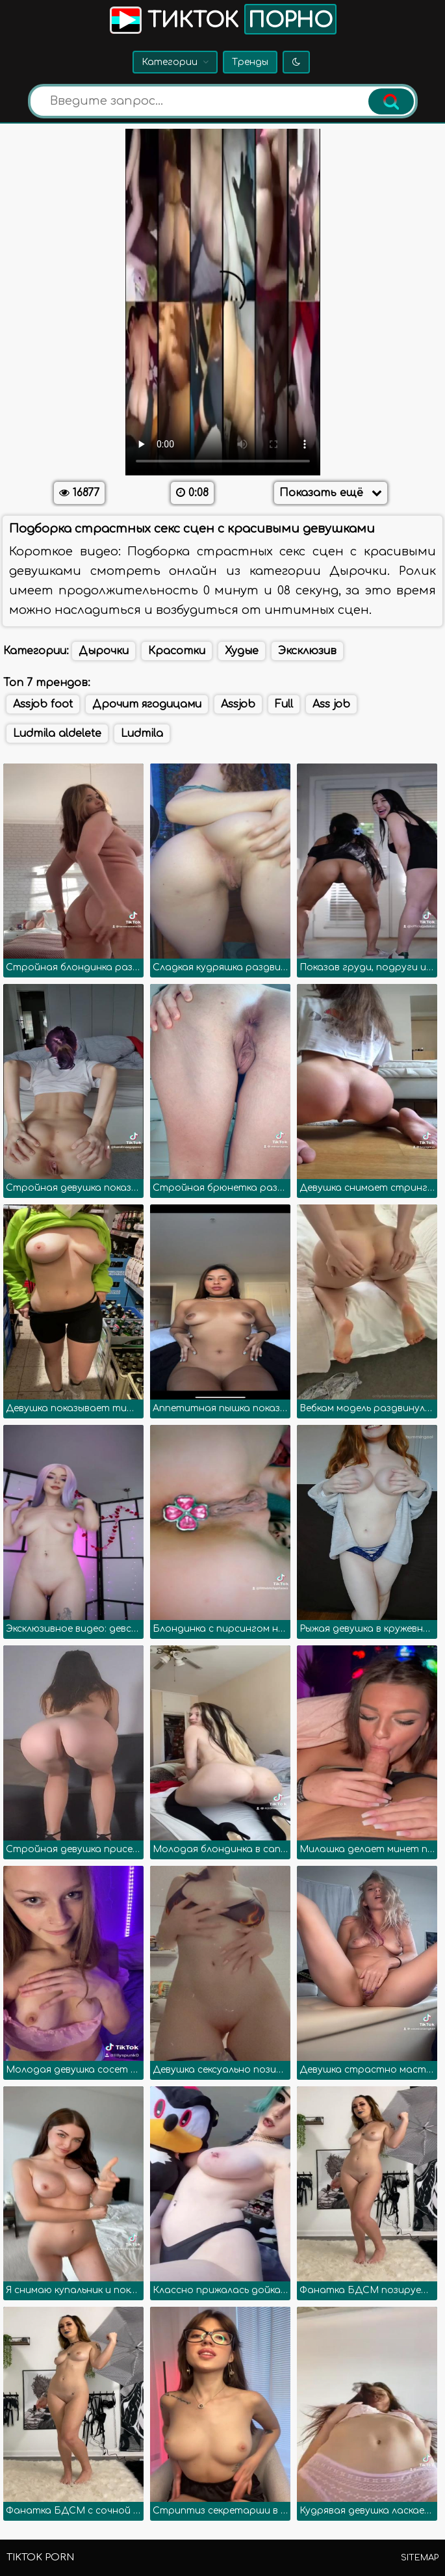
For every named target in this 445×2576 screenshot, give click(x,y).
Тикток (222, 19)
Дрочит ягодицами (146, 704)
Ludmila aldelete (57, 733)
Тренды (250, 62)
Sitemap (420, 2557)
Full (284, 704)
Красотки (176, 651)
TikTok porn (40, 2557)
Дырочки (104, 651)
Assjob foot (43, 704)
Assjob (238, 704)
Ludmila (142, 733)
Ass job (331, 704)
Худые (242, 651)
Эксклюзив (307, 651)
